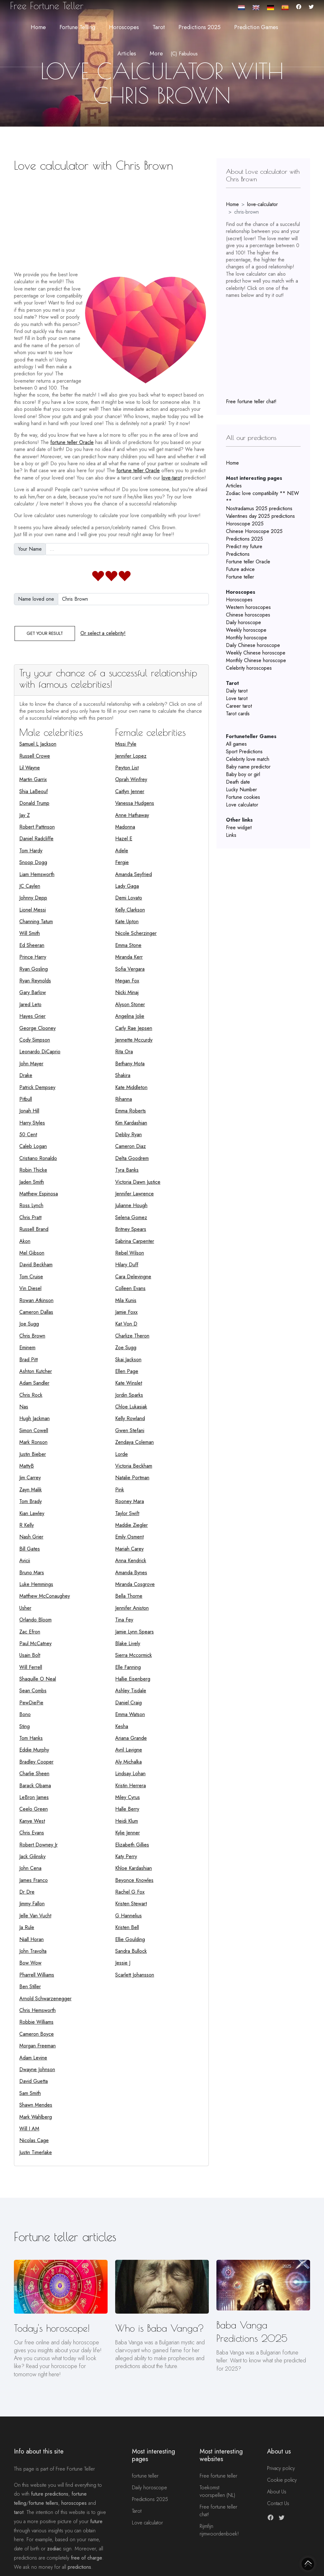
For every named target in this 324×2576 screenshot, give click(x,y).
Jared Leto (30, 1004)
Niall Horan (31, 1939)
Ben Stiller (30, 1986)
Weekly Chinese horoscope (255, 652)
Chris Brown (32, 1335)
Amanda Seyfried (133, 874)
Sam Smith (30, 2093)
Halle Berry (127, 1809)
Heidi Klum (126, 1821)
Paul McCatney (35, 1643)
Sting (24, 1726)
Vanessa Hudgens (134, 803)
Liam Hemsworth (36, 874)
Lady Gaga (127, 886)
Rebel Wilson (129, 1253)
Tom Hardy (30, 850)
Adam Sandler (34, 1383)
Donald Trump (34, 803)
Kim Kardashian (131, 1122)
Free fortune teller (218, 2475)
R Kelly (26, 1525)
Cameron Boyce (36, 2034)
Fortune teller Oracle (248, 561)
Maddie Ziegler (131, 1525)
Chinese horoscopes (248, 614)
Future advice (240, 569)
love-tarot (172, 477)
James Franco (33, 1880)
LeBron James (34, 1797)
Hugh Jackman (34, 1418)
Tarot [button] (159, 27)
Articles (234, 485)
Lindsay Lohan (130, 1773)
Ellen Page (126, 1371)
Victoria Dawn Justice (137, 1182)
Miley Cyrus (127, 1797)
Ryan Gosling (33, 969)
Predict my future (244, 546)
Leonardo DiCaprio (39, 1051)
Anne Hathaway (132, 815)
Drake (25, 1075)
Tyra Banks (127, 1170)
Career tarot (239, 706)
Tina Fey (124, 1619)
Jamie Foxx (126, 1312)
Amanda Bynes (131, 1572)
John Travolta (33, 1951)
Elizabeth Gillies (132, 1844)
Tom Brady (30, 1501)
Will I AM (29, 2128)
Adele (121, 850)
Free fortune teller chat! (251, 401)
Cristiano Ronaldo (38, 1158)
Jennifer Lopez (130, 756)
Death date (238, 782)
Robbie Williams (36, 2022)
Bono (25, 1714)
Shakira (122, 1075)
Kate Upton (127, 921)
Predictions (238, 554)
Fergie (122, 862)
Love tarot (236, 698)
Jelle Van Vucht (35, 1915)
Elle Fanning (128, 1667)
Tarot (136, 2511)
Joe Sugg (29, 1323)
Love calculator (242, 804)
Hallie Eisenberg (132, 1679)
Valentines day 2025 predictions (260, 516)
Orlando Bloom (35, 1619)
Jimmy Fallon (32, 1903)
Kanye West (32, 1821)
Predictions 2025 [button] (199, 27)
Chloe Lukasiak (131, 1406)
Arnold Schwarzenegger (45, 1998)
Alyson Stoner (130, 1004)
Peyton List (127, 767)
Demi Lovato (128, 897)
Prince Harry (32, 957)
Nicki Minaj (127, 992)
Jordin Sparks (129, 1395)
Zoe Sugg (125, 1347)
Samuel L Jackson (37, 744)
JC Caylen (29, 886)
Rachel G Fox (130, 1892)
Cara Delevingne (133, 1276)
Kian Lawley (31, 1513)
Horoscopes (239, 599)
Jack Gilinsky (32, 1856)
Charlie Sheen (34, 1773)
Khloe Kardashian (133, 1868)
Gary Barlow (32, 992)
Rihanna (123, 1099)
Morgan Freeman (37, 2045)
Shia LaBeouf (33, 791)
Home (38, 27)
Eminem (27, 1347)
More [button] (156, 53)
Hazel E (123, 838)
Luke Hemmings (36, 1584)
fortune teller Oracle (72, 442)
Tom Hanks (31, 1738)
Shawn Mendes (35, 2105)
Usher (25, 1608)
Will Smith (29, 933)
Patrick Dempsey (37, 1087)
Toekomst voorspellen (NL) (217, 2491)
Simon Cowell (33, 1430)
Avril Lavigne (128, 1749)
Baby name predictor (248, 766)
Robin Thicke (33, 1170)
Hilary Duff (126, 1264)
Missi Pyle (125, 744)
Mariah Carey (129, 1548)
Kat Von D (126, 1323)
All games (236, 744)
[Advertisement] (111, 219)
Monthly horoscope (246, 637)
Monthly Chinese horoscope (256, 660)
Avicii (24, 1560)
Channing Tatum (36, 921)
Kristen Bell (127, 1927)
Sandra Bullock (131, 1951)
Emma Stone (128, 945)
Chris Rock (30, 1395)
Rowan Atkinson (36, 1300)
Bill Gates (29, 1548)
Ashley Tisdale (130, 1690)
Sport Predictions (244, 751)
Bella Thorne (128, 1596)
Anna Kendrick (130, 1560)
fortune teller (145, 2475)
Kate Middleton (131, 1087)
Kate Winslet (128, 1383)
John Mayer (31, 1063)
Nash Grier (31, 1536)
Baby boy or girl (243, 774)
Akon (24, 1241)
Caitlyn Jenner (129, 791)
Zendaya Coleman (134, 1442)
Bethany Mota (130, 1063)
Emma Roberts (130, 1110)
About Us (276, 2491)
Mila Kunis (125, 1300)
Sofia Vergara (130, 969)
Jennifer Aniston (132, 1608)
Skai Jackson (128, 1359)
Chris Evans (31, 1832)
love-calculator (262, 204)
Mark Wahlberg (35, 2117)
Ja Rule (26, 1927)
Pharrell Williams (36, 1974)
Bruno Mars (31, 1572)
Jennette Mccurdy (134, 1040)
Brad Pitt (28, 1359)
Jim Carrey (30, 1477)
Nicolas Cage (34, 2140)
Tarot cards (238, 713)
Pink (119, 1489)
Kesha (121, 1726)
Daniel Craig (128, 1702)
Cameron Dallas (36, 1312)
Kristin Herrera (130, 1785)
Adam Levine (33, 2057)
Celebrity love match (247, 759)
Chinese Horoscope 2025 (254, 531)
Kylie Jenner (127, 1832)
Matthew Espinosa (38, 1193)
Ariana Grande (131, 1738)
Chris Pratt (30, 1217)
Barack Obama (35, 1785)
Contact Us (278, 2503)
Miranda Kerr (129, 957)
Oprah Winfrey (131, 779)
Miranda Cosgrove (135, 1584)
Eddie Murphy (34, 1749)
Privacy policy (281, 2468)
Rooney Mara (129, 1501)
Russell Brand (33, 1229)
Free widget (239, 827)
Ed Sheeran (31, 945)
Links (231, 835)
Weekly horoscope (246, 630)
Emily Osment (129, 1536)
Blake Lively (127, 1643)
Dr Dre (26, 1892)
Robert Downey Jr (38, 1844)
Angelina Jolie (129, 1016)
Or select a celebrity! (103, 633)
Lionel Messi (32, 909)
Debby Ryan (128, 1134)
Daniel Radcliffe (36, 838)
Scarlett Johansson (134, 1974)
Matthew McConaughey (44, 1596)
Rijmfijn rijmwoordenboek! (219, 2530)
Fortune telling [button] (77, 27)
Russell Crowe (34, 756)
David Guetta (33, 2081)
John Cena (30, 1868)
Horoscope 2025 (245, 523)
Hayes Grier (32, 1016)
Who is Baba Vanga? (159, 2328)
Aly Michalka (128, 1761)
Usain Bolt (29, 1655)
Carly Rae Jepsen (133, 1028)
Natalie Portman (132, 1477)
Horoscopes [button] (124, 27)
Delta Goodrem (132, 1158)
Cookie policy (282, 2480)
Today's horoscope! (52, 2328)
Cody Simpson (34, 1040)
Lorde (121, 1454)
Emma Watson (130, 1714)
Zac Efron (29, 1631)
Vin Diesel (30, 1288)
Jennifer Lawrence (134, 1193)
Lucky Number (241, 789)
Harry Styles (32, 1122)
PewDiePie (31, 1702)
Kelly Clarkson (130, 909)
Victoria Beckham (133, 1466)
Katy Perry (126, 1856)
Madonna (125, 826)
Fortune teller (240, 576)
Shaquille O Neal (37, 1679)
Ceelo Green (33, 1809)
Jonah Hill (29, 1110)
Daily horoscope (243, 622)
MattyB (26, 1466)
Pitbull (25, 1099)
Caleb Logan (33, 1146)
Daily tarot (236, 690)
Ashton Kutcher (35, 1371)
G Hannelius (128, 1915)
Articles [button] (126, 53)
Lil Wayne (29, 767)
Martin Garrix (33, 779)
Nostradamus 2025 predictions (259, 508)
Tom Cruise (31, 1276)
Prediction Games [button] (256, 27)
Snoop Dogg (33, 862)
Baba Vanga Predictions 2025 (251, 2331)
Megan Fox (127, 980)
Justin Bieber (32, 1454)
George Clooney (37, 1028)
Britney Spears (130, 1229)
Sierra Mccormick (133, 1655)
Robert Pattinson (37, 826)
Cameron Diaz (130, 1146)
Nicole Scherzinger (136, 933)
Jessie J (122, 1962)
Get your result (45, 633)
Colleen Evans (130, 1288)
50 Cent (28, 1134)
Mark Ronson (33, 1442)
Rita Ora (124, 1051)
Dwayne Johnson (37, 2069)
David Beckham (36, 1264)
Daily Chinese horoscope (253, 645)
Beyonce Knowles (134, 1880)
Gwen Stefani (129, 1430)
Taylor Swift (127, 1513)
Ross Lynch (31, 1205)
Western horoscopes (248, 607)
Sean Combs (33, 1690)
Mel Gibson (31, 1253)
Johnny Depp (33, 897)
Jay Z (24, 815)
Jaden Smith (31, 1182)
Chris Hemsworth (37, 2010)
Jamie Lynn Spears (134, 1631)
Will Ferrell (30, 1667)
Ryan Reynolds (35, 980)
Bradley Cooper (36, 1761)
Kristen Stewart (131, 1903)
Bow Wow (30, 1962)
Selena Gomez (131, 1217)
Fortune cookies (243, 797)
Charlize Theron (132, 1335)
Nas (23, 1406)
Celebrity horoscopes (249, 668)
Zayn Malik (30, 1489)
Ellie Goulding (130, 1939)
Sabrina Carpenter (134, 1241)
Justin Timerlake (35, 2152)
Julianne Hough (131, 1205)
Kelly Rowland (130, 1418)
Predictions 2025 (244, 538)
